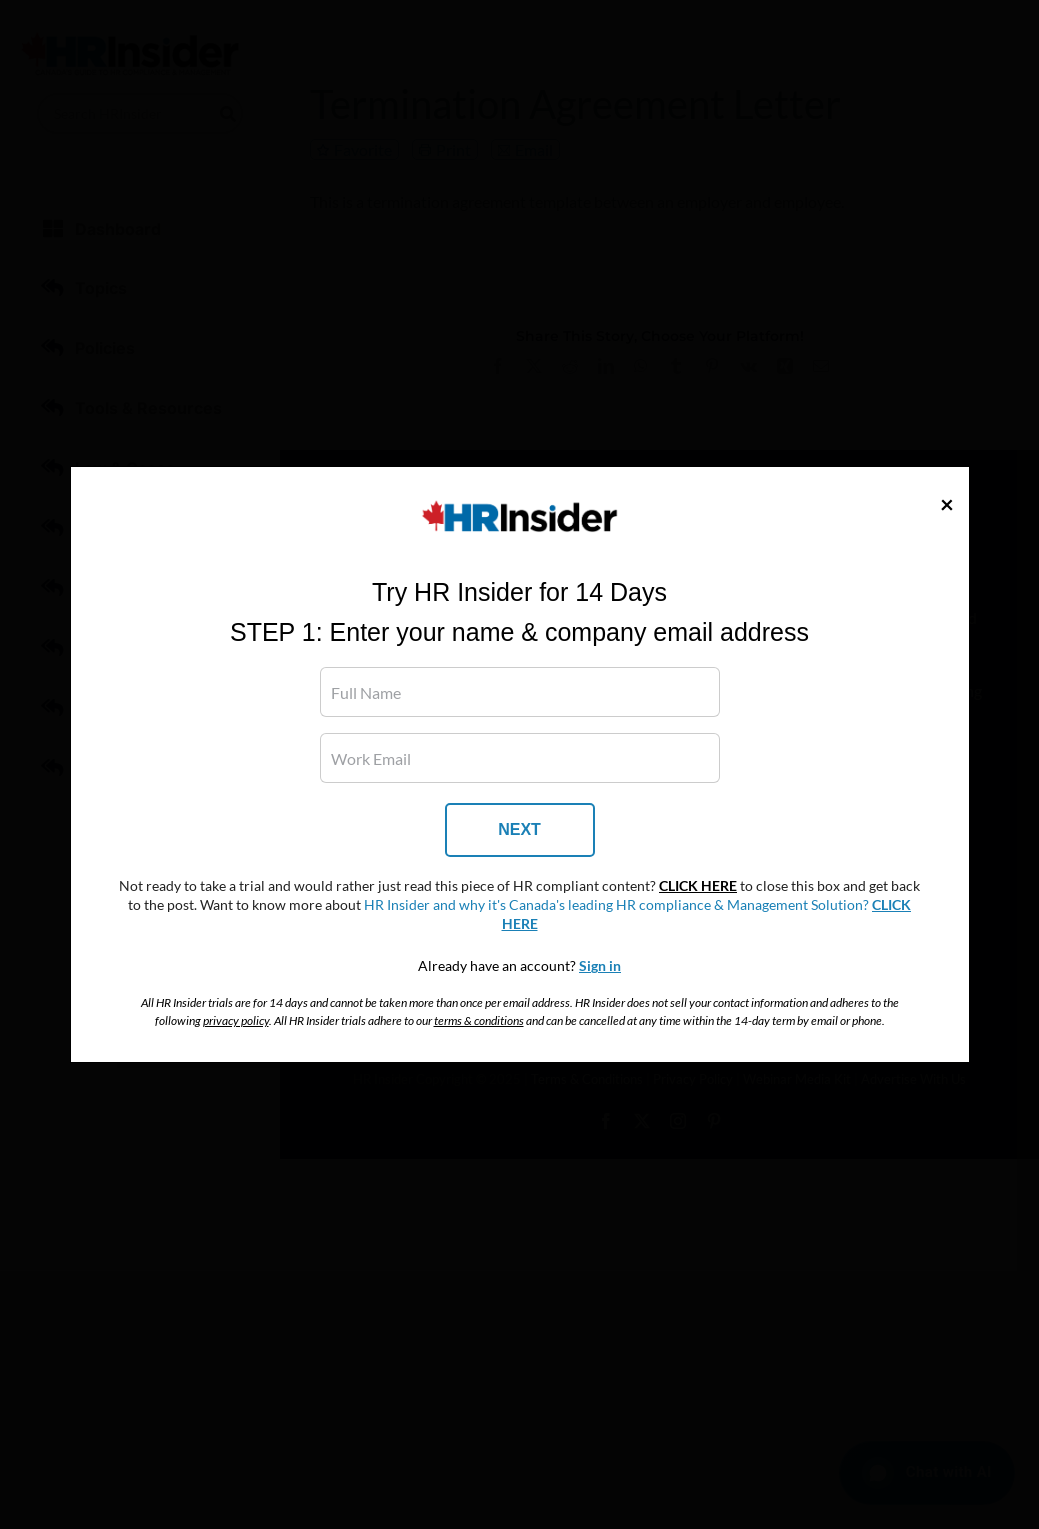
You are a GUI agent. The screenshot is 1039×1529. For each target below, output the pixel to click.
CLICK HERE (698, 886)
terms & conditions (479, 1020)
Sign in (600, 966)
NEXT (519, 829)
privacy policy (236, 1020)
